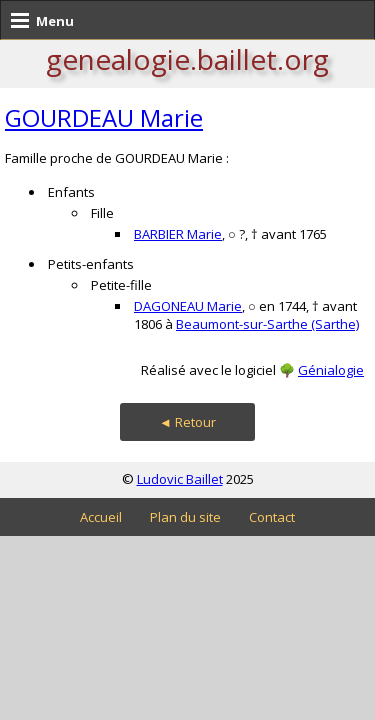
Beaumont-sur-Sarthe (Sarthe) (267, 324)
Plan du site (185, 517)
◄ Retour (187, 422)
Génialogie (331, 370)
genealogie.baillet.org (187, 59)
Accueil (101, 517)
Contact (272, 517)
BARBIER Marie (178, 234)
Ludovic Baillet (180, 479)
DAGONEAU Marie (188, 306)
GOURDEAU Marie (104, 117)
